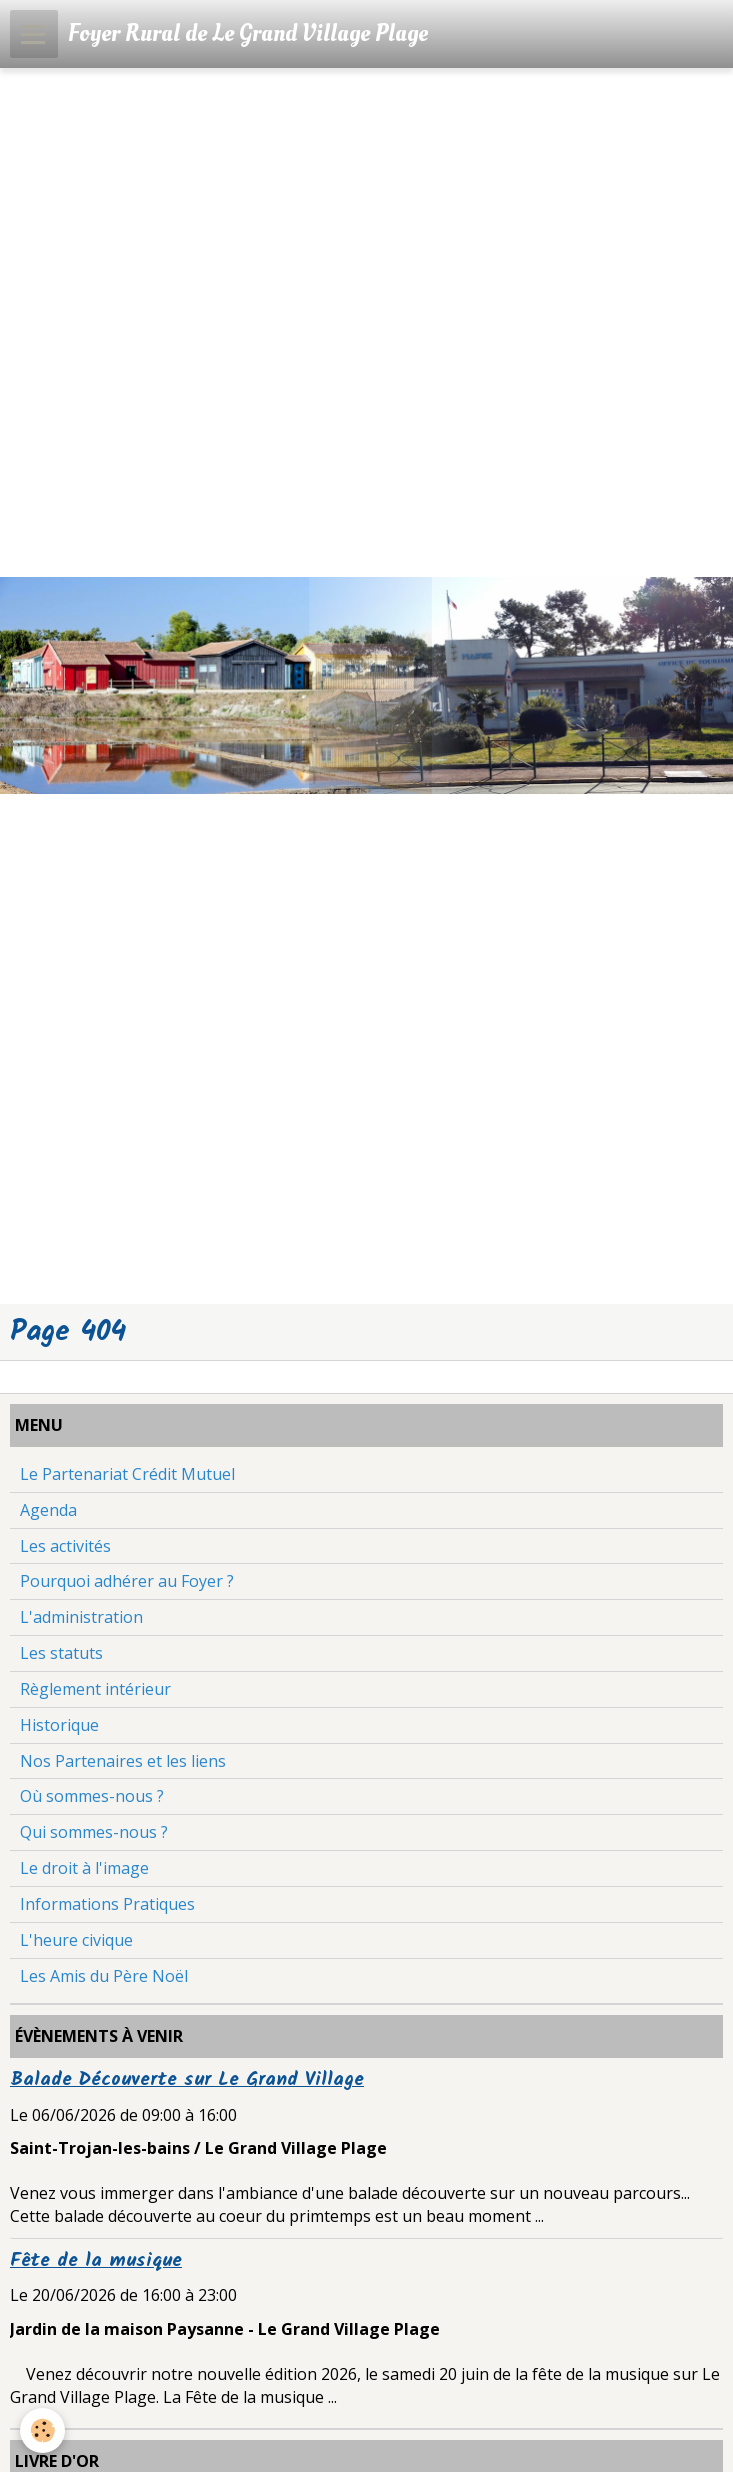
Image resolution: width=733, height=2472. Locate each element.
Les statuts (61, 1653)
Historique (59, 1725)
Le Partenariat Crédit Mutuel (127, 1474)
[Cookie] (42, 2430)
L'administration (81, 1617)
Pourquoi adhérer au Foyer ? (127, 1581)
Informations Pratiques (107, 1904)
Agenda (48, 1510)
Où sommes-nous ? (92, 1796)
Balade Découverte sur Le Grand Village (187, 2080)
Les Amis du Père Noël (104, 1976)
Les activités (65, 1546)
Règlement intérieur (95, 1689)
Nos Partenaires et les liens (123, 1761)
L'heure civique (76, 1940)
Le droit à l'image (84, 1868)
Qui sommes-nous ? (94, 1832)
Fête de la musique (96, 2261)
